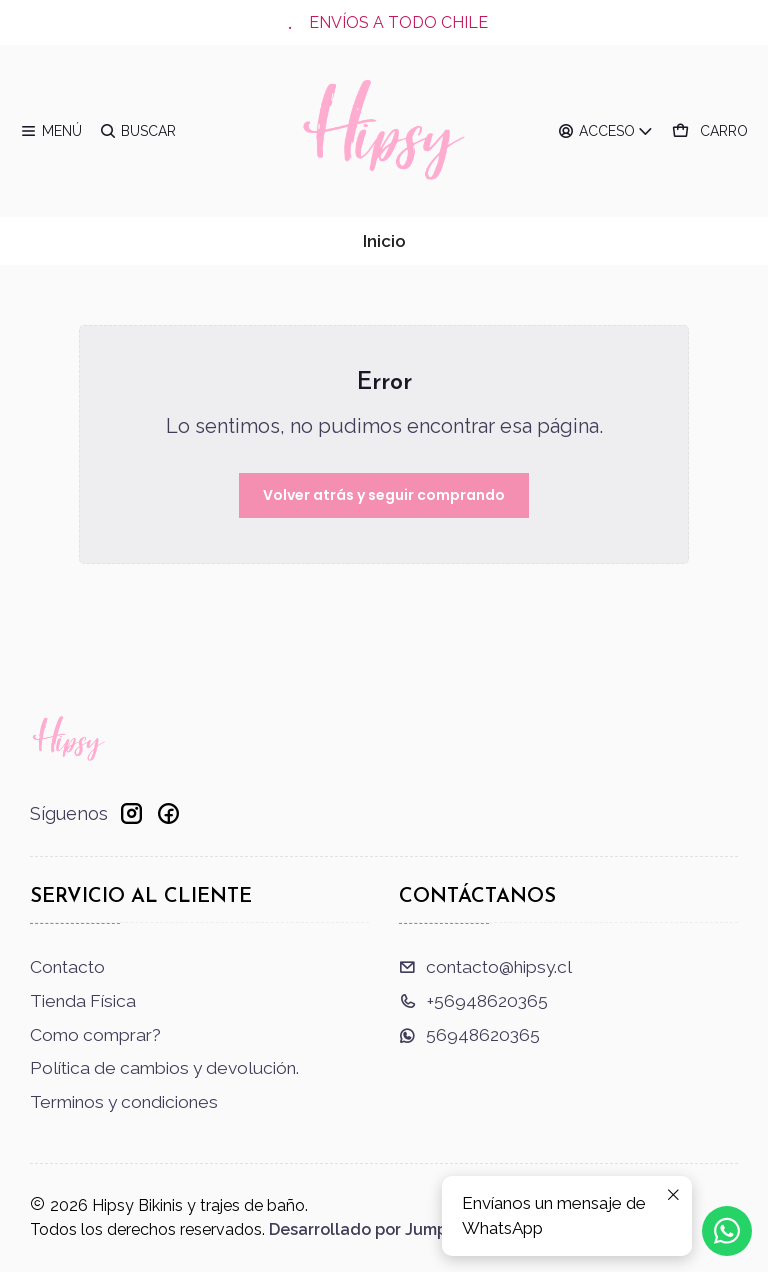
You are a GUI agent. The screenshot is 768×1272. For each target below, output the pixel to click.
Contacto (67, 967)
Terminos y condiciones (124, 1102)
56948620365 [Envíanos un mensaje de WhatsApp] (469, 1035)
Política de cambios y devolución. (164, 1068)
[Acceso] (606, 131)
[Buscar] (138, 131)
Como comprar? (95, 1035)
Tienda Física (83, 1001)
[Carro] (710, 131)
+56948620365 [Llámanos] (473, 1001)
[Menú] (51, 131)
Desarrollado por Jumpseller (380, 1229)
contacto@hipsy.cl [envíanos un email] (485, 967)
